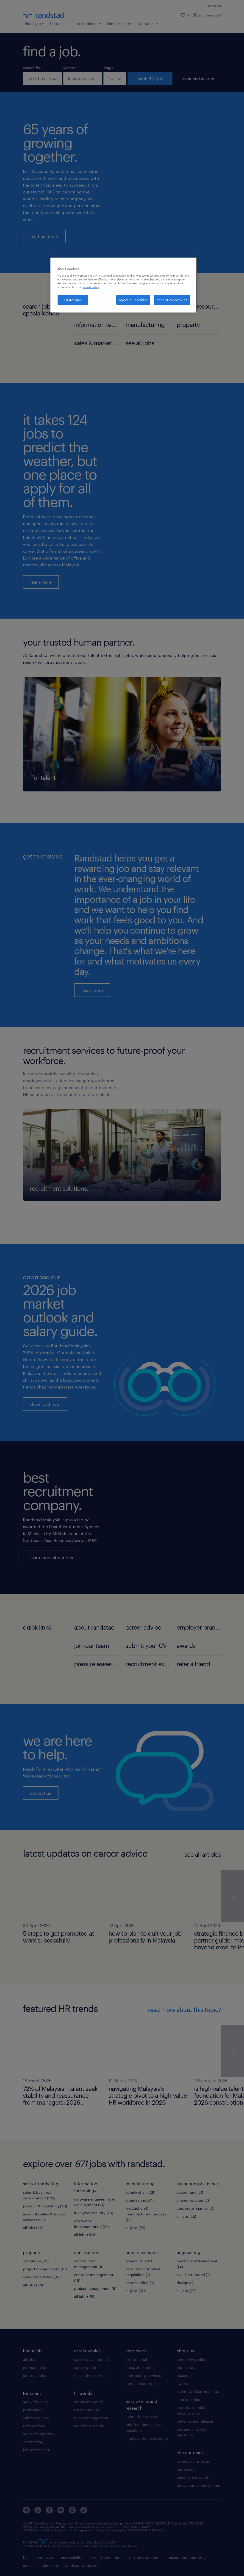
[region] (123, 285)
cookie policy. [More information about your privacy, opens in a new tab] (91, 287)
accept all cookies (171, 300)
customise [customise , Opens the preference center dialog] (73, 300)
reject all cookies (133, 300)
